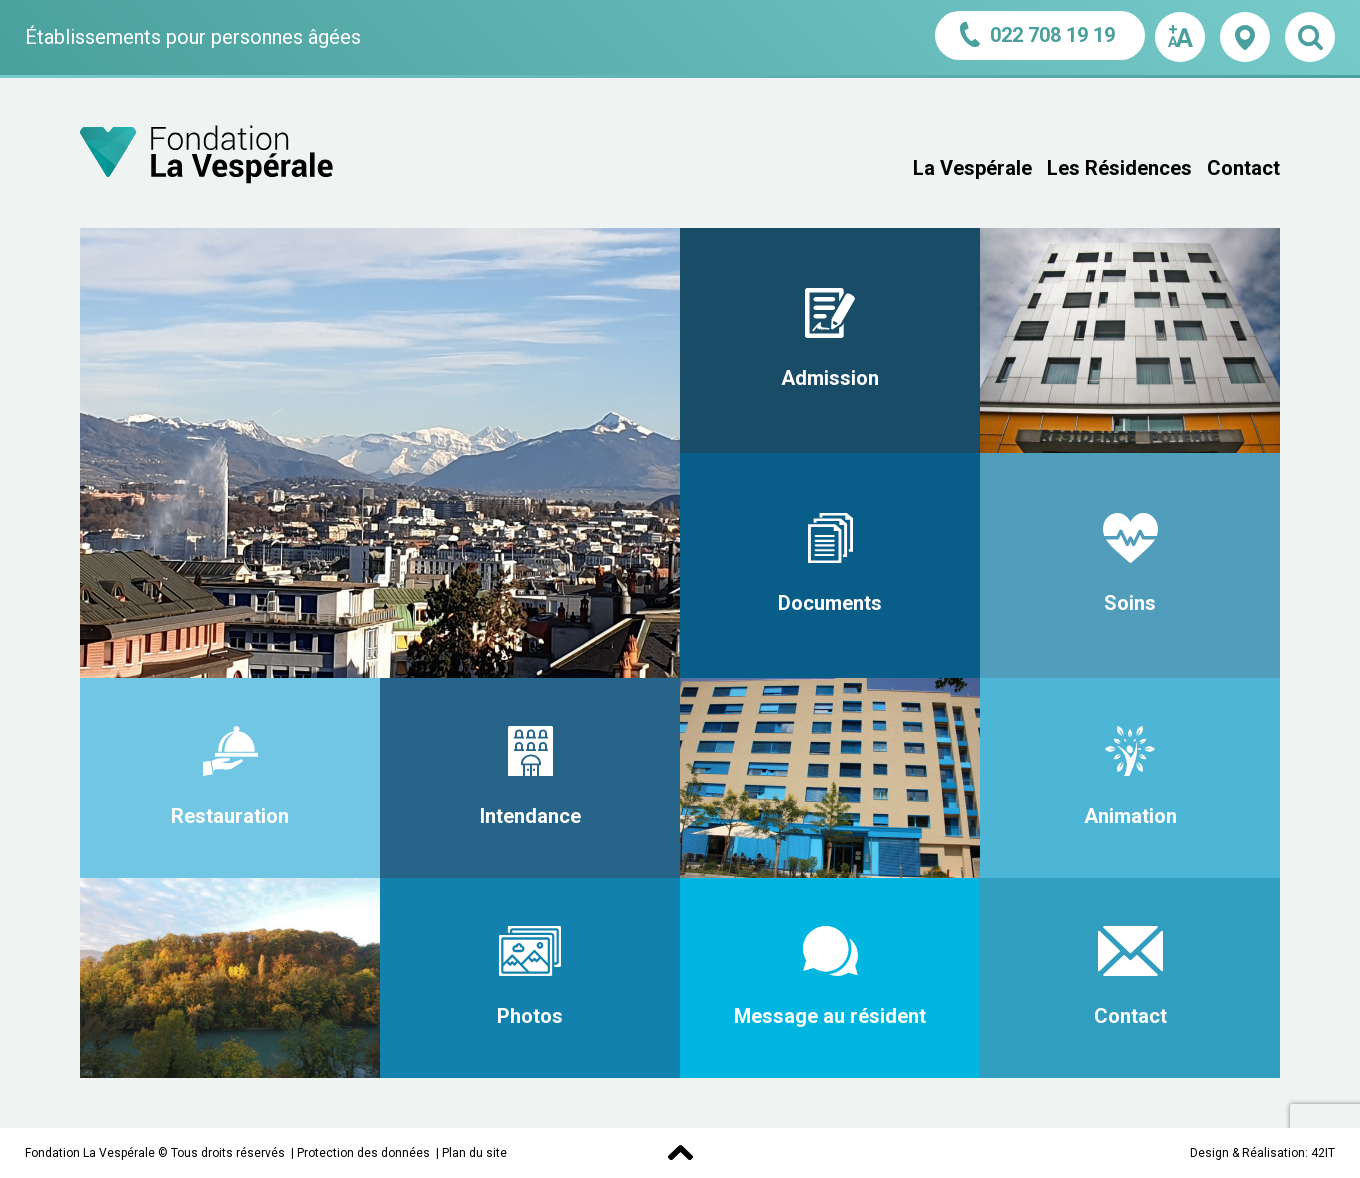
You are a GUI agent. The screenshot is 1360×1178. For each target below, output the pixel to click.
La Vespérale (972, 168)
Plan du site (474, 1153)
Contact (1243, 168)
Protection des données (363, 1153)
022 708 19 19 (1040, 34)
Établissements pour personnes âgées (193, 37)
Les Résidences (1119, 168)
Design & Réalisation (1247, 1153)
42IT (1323, 1153)
